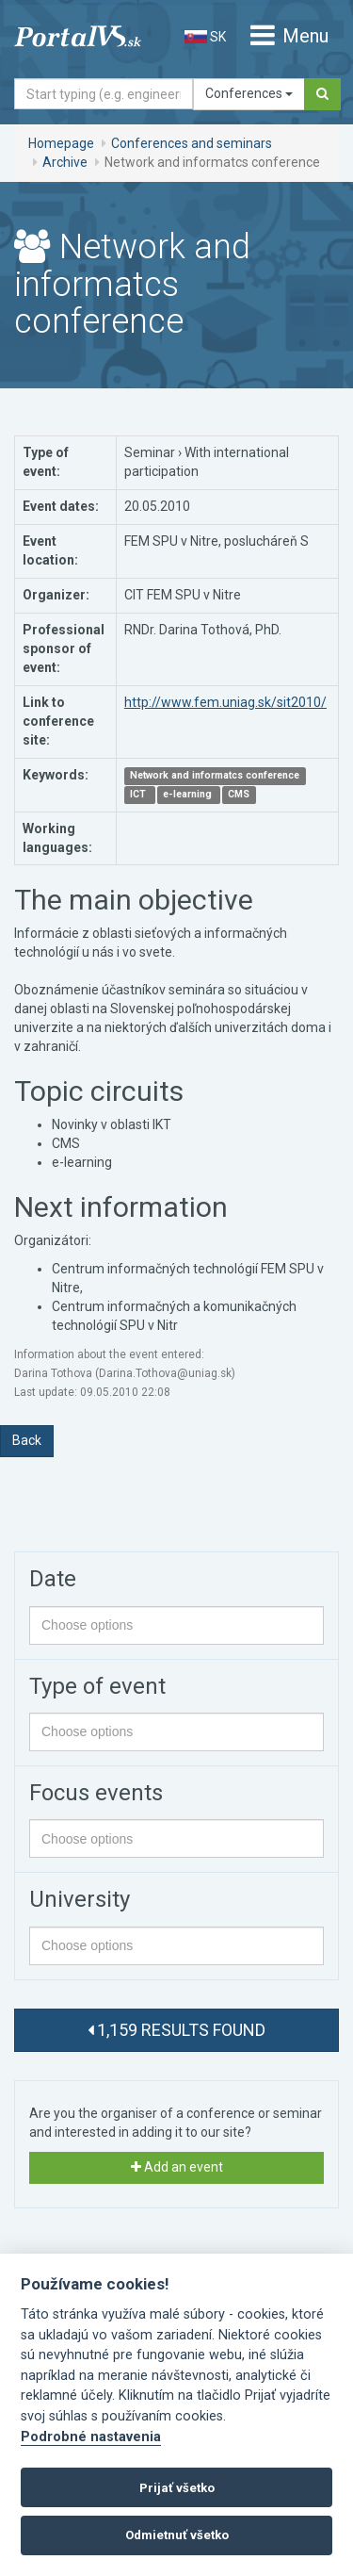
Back (26, 1440)
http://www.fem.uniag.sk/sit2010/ (225, 702)
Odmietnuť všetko (177, 2535)
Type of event (97, 1686)
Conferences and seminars (191, 143)
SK (205, 36)
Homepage (61, 143)
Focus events (96, 1792)
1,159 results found (176, 2030)
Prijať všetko (177, 2488)
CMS (238, 795)
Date (52, 1579)
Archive (65, 162)
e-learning (189, 795)
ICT (139, 795)
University (79, 1899)
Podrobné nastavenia (91, 2437)
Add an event (177, 2166)
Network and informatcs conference (214, 776)
